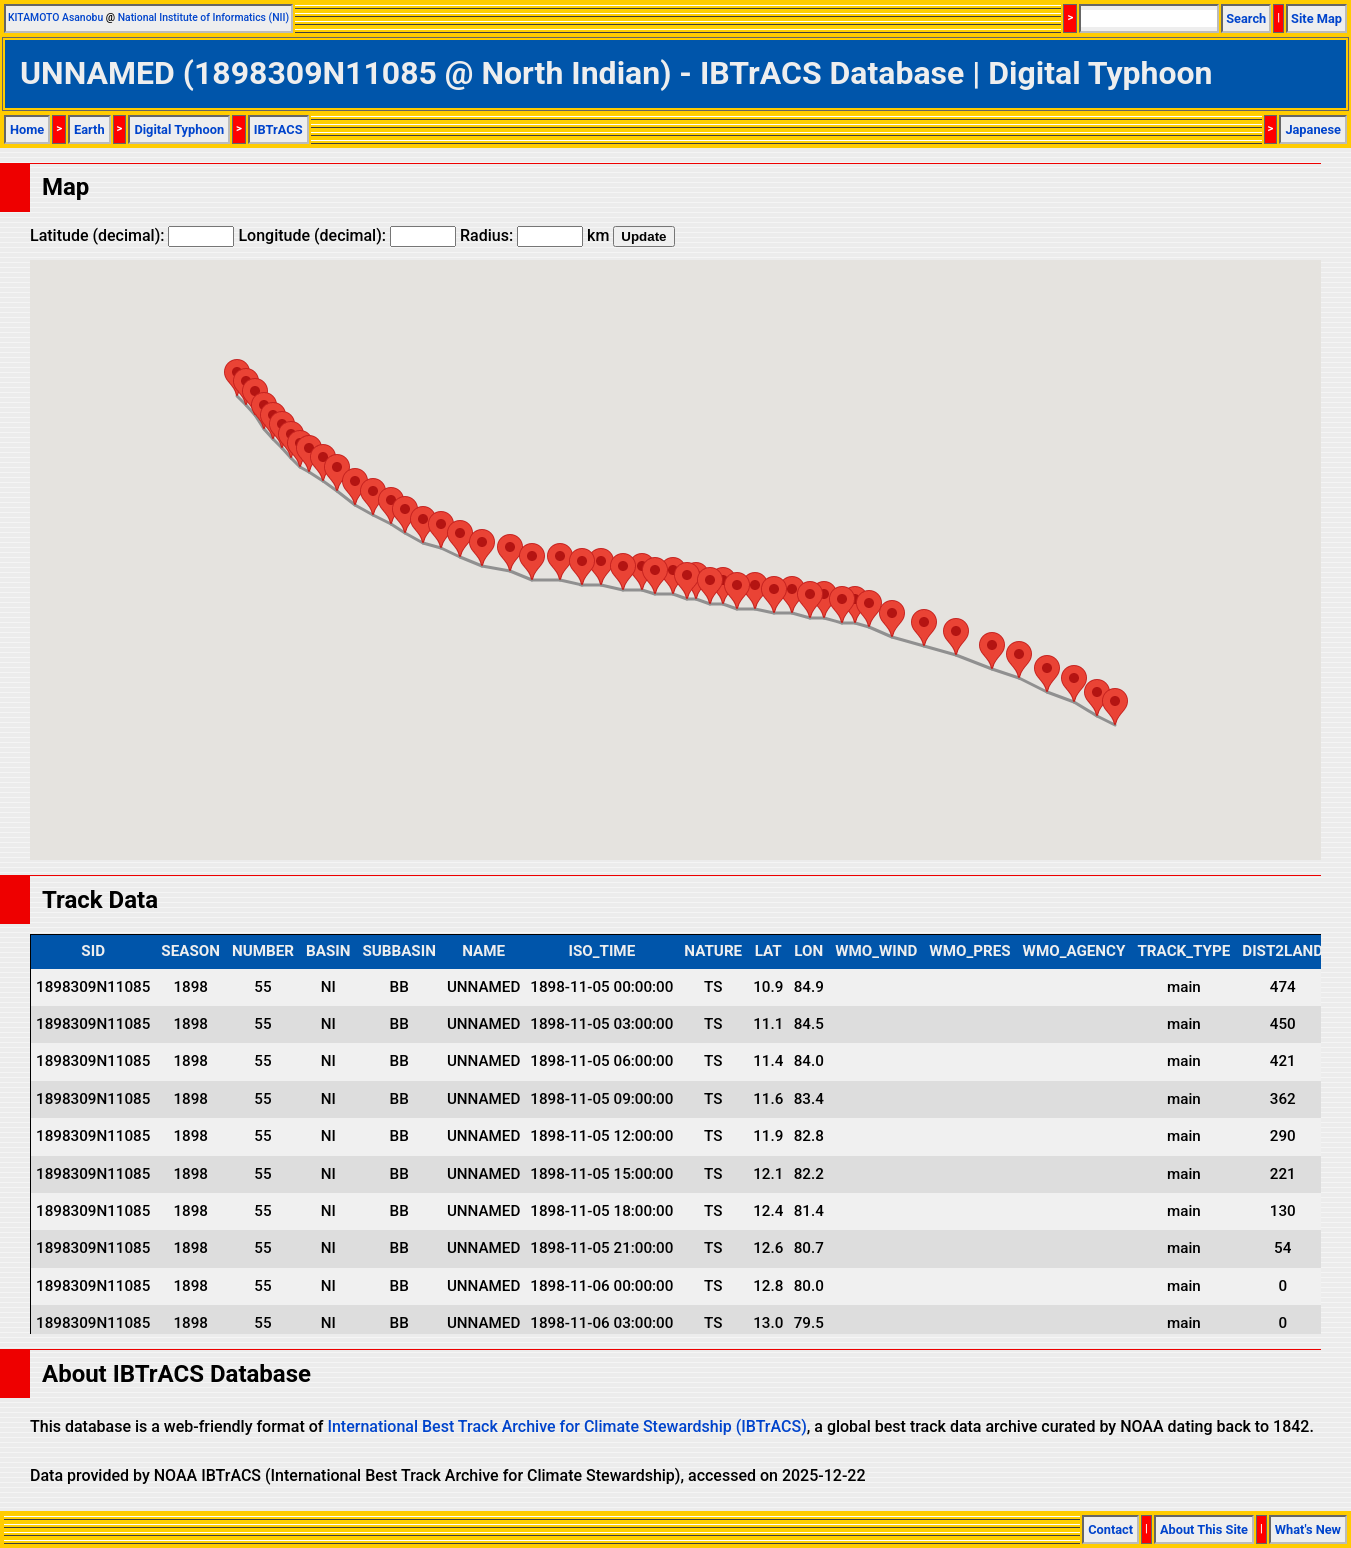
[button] (1115, 706)
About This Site (1204, 1529)
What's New (1308, 1529)
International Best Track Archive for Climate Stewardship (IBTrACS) (566, 1426)
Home (27, 129)
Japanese (1313, 129)
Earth (89, 129)
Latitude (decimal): (132, 235)
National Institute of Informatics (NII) (203, 17)
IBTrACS (278, 129)
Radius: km (534, 235)
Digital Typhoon (179, 129)
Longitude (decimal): (347, 235)
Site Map (1316, 18)
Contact (1110, 1529)
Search (1246, 18)
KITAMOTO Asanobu (55, 17)
